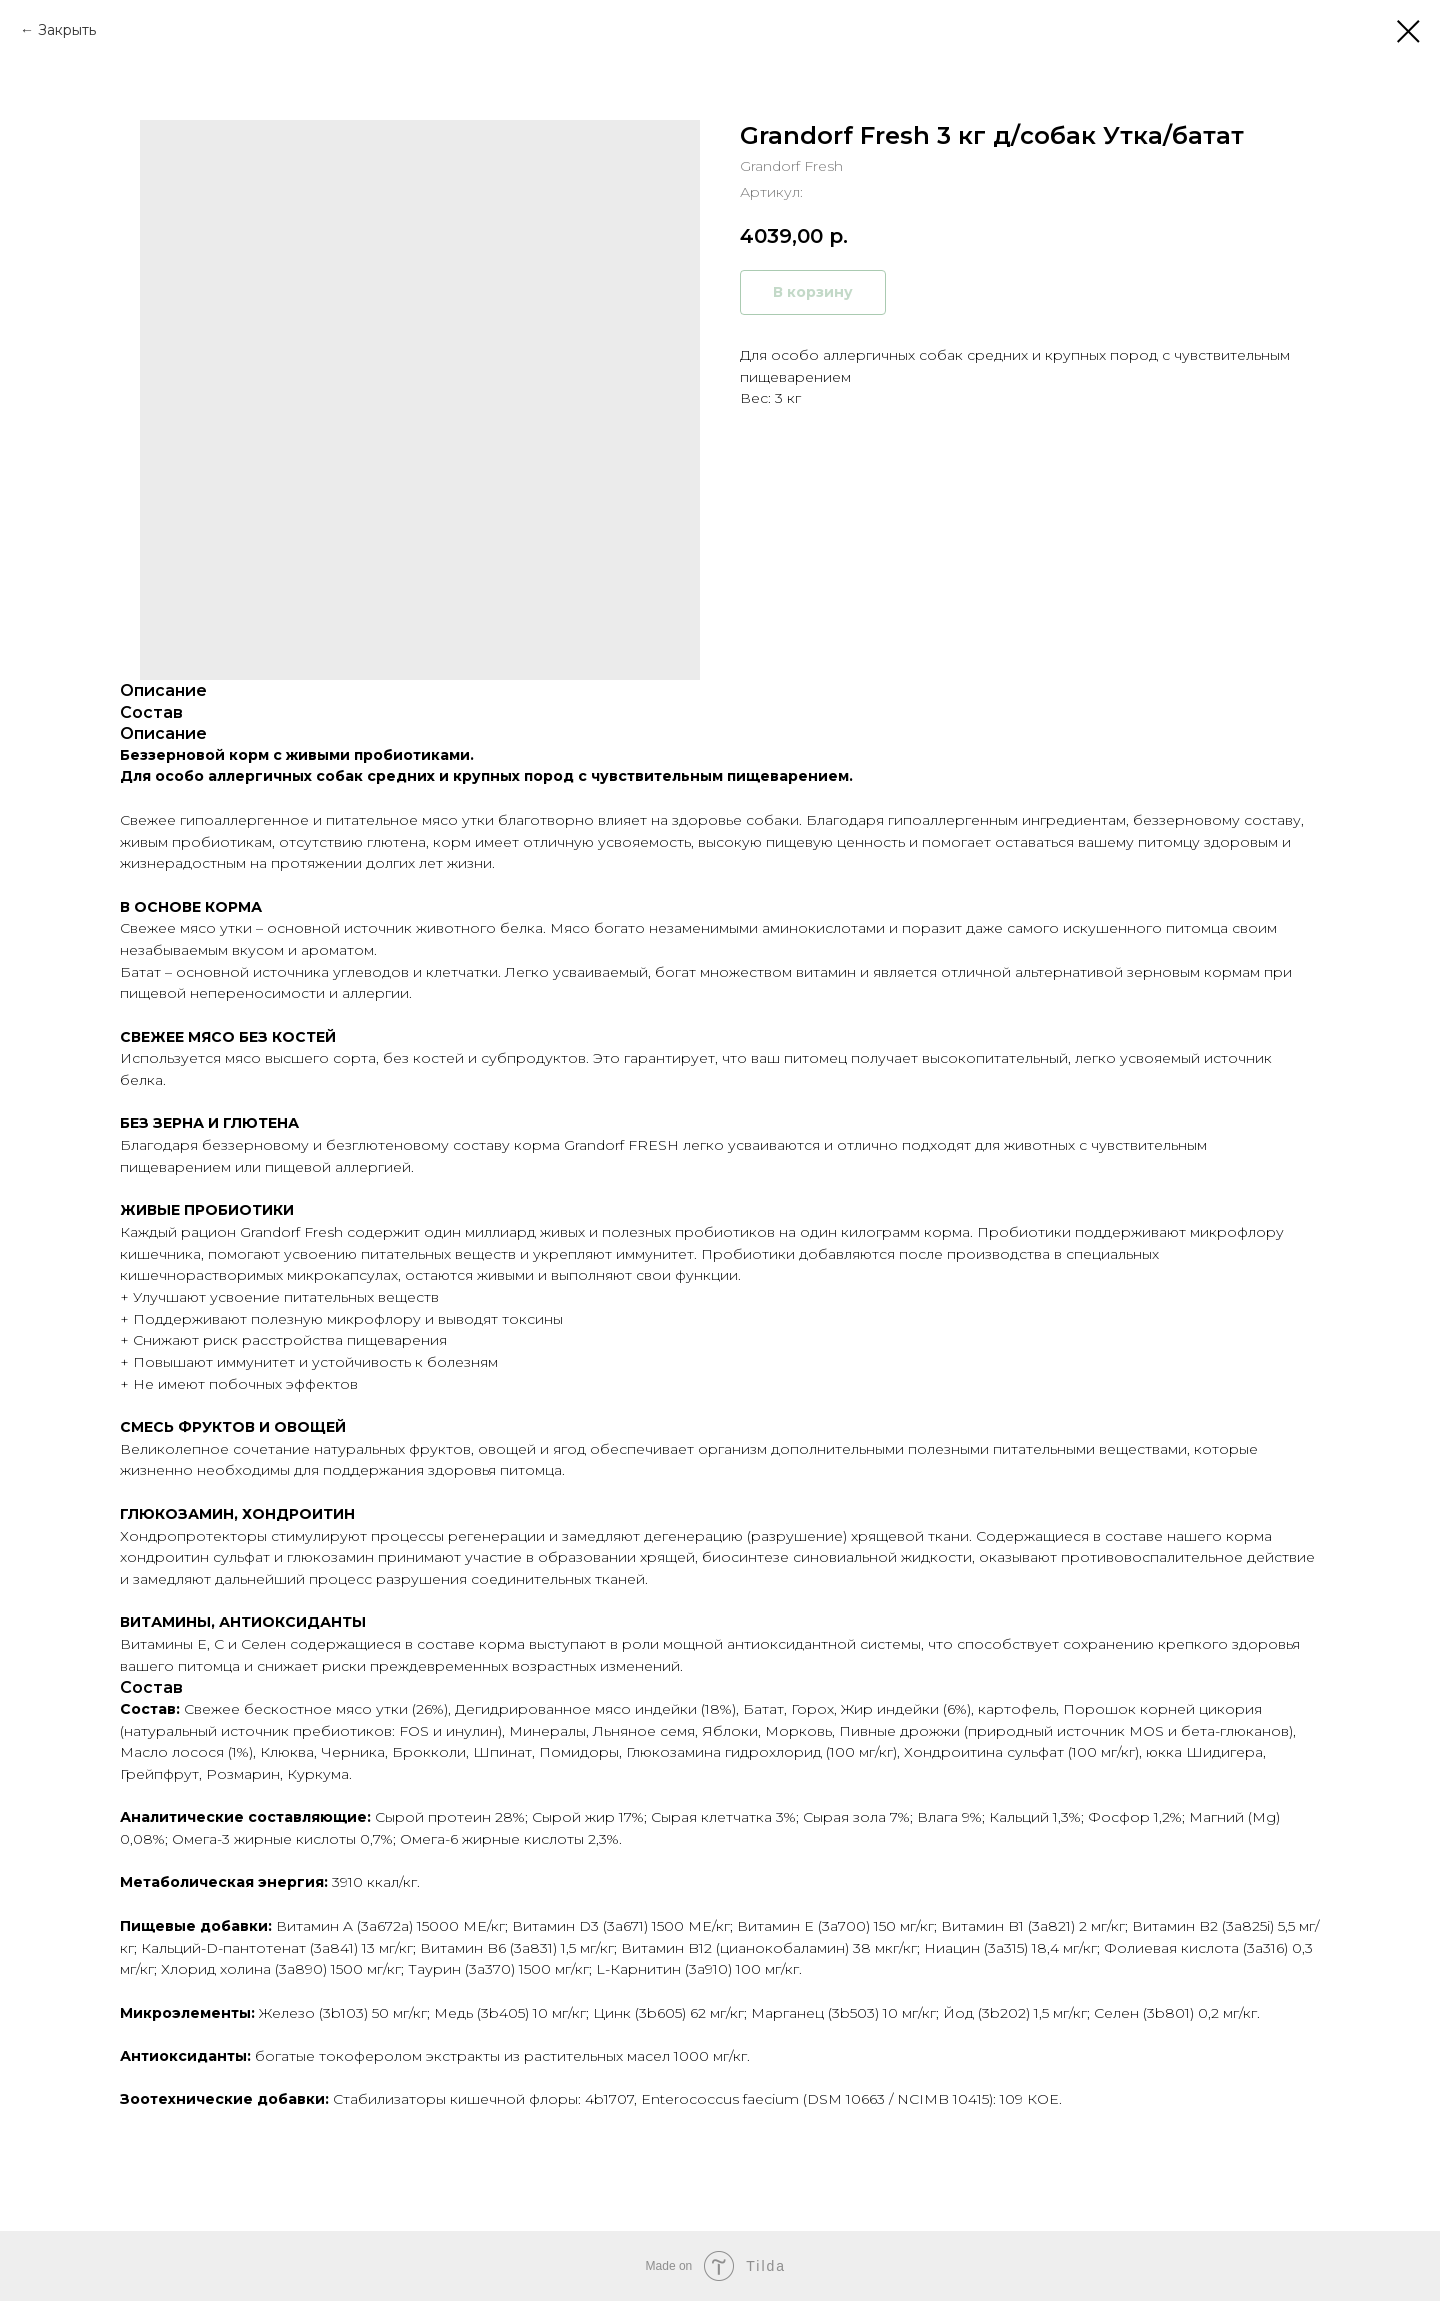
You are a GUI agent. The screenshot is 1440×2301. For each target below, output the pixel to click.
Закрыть (67, 30)
